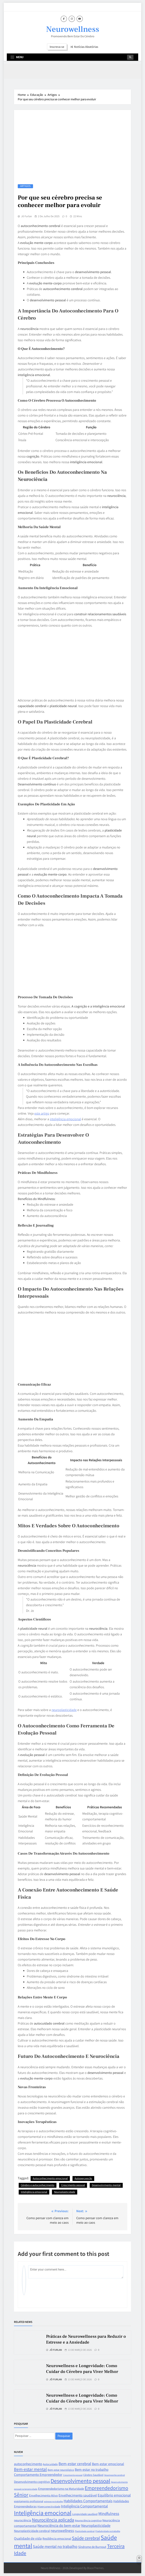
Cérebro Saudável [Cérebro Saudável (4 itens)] (93, 2475)
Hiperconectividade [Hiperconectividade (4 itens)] (48, 2506)
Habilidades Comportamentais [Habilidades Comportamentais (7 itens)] (88, 2500)
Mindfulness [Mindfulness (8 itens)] (108, 2513)
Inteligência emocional (34, 2192)
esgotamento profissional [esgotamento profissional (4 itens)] (28, 2501)
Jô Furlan (26, 216)
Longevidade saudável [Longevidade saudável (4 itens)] (85, 2514)
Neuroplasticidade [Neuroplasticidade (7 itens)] (95, 2525)
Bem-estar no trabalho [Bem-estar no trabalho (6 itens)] (91, 2469)
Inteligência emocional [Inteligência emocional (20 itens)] (42, 2513)
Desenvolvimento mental (106, 2185)
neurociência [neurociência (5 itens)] (22, 2520)
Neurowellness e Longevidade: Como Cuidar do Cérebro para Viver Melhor (82, 2368)
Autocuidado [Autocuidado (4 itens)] (50, 2464)
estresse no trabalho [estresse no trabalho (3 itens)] (53, 2501)
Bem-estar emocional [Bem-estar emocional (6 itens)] (108, 2463)
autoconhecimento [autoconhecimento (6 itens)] (28, 2463)
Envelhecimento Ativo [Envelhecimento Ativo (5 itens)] (43, 2495)
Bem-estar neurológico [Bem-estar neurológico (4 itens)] (61, 2470)
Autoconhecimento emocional (50, 2178)
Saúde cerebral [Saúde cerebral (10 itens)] (86, 2538)
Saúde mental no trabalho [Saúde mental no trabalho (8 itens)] (55, 2546)
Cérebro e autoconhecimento (37, 2185)
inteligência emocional (65, 1119)
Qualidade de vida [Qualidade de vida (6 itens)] (28, 2538)
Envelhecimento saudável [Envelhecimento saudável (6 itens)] (78, 2495)
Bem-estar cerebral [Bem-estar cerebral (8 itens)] (75, 2463)
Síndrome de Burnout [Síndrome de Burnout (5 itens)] (92, 2547)
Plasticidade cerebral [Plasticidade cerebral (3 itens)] (85, 2531)
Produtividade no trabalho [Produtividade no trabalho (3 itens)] (107, 2531)
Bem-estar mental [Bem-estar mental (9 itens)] (30, 2469)
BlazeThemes (95, 2568)
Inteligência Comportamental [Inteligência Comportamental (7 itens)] (84, 2506)
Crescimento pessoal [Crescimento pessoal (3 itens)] (73, 2475)
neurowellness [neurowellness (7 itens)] (62, 2530)
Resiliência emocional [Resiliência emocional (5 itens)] (56, 2538)
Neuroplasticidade (64, 2192)
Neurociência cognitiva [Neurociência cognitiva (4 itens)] (88, 2520)
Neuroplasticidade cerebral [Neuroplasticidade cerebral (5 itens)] (32, 2531)
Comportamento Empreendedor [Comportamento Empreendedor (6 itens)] (38, 2474)
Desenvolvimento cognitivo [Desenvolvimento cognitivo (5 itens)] (32, 2481)
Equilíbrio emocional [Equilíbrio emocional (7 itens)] (114, 2495)
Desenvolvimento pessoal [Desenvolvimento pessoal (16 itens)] (80, 2480)
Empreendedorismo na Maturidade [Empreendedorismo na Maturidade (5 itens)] (61, 2488)
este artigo (41, 1113)
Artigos (25, 186)
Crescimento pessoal (73, 2185)
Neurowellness (72, 29)
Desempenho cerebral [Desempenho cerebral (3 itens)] (114, 2475)
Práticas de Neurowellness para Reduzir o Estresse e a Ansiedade (86, 2339)
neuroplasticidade (64, 1709)
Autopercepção (83, 2178)
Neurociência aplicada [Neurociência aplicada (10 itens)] (53, 2520)
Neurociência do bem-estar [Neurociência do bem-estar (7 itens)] (58, 2525)
